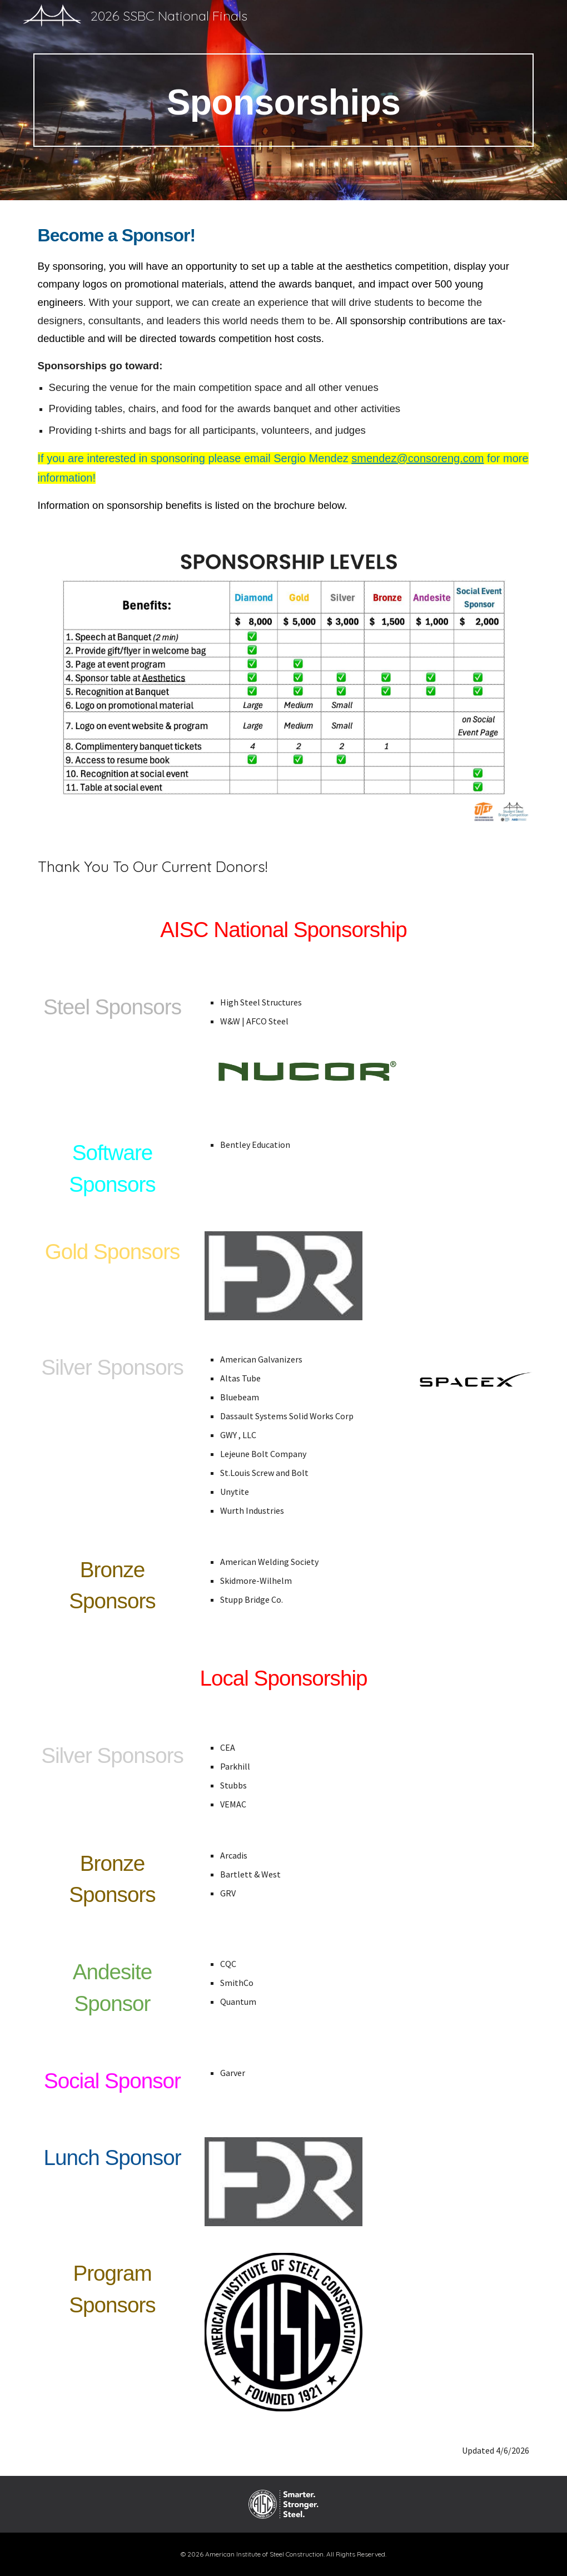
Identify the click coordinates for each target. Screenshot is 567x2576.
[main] (283, 100)
